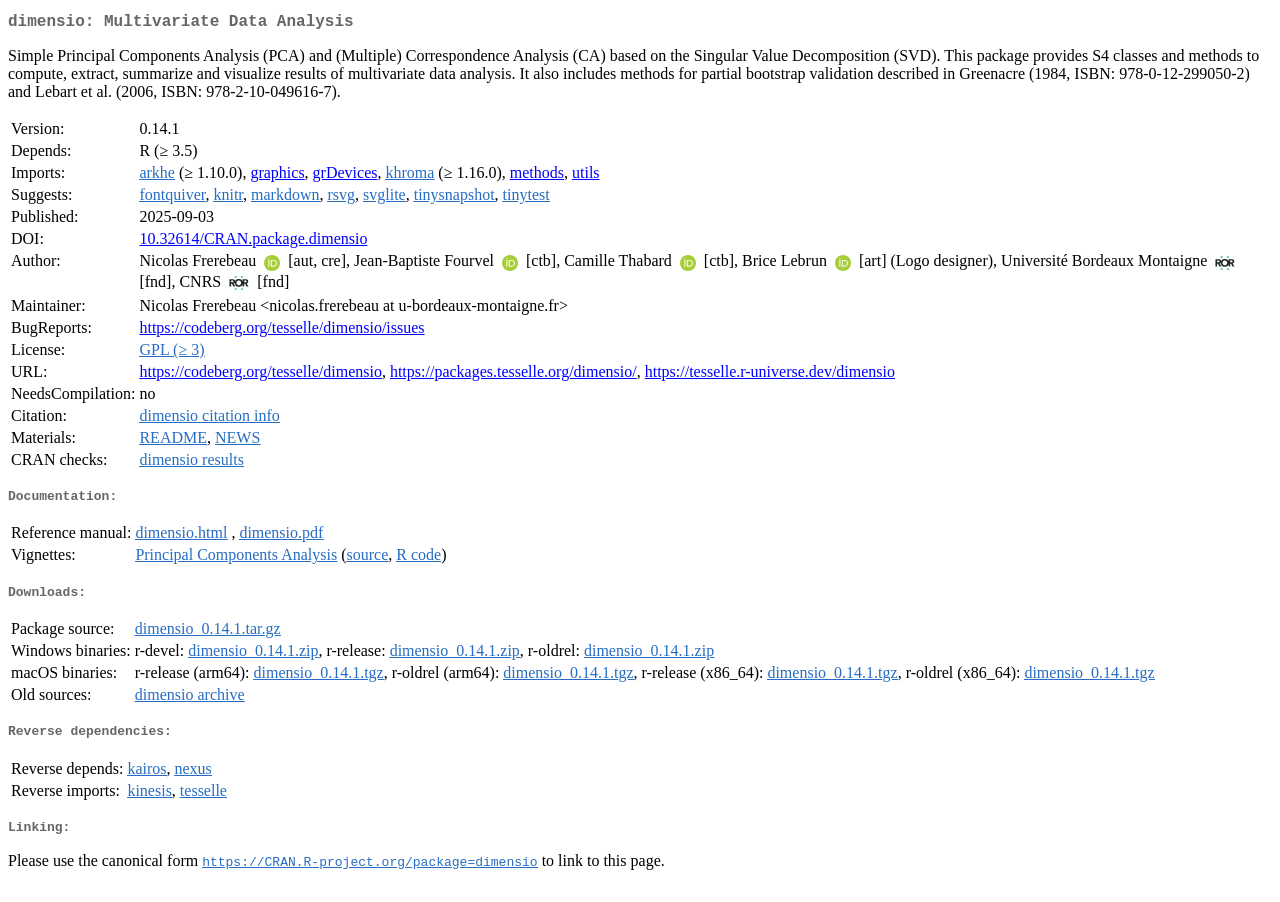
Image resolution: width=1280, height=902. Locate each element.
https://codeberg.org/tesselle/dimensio (260, 375)
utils (586, 176)
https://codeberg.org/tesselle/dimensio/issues (281, 331)
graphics (277, 176)
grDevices (345, 176)
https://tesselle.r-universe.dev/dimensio (770, 375)
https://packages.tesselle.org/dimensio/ (513, 375)
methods (537, 176)
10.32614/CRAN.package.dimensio (253, 242)
